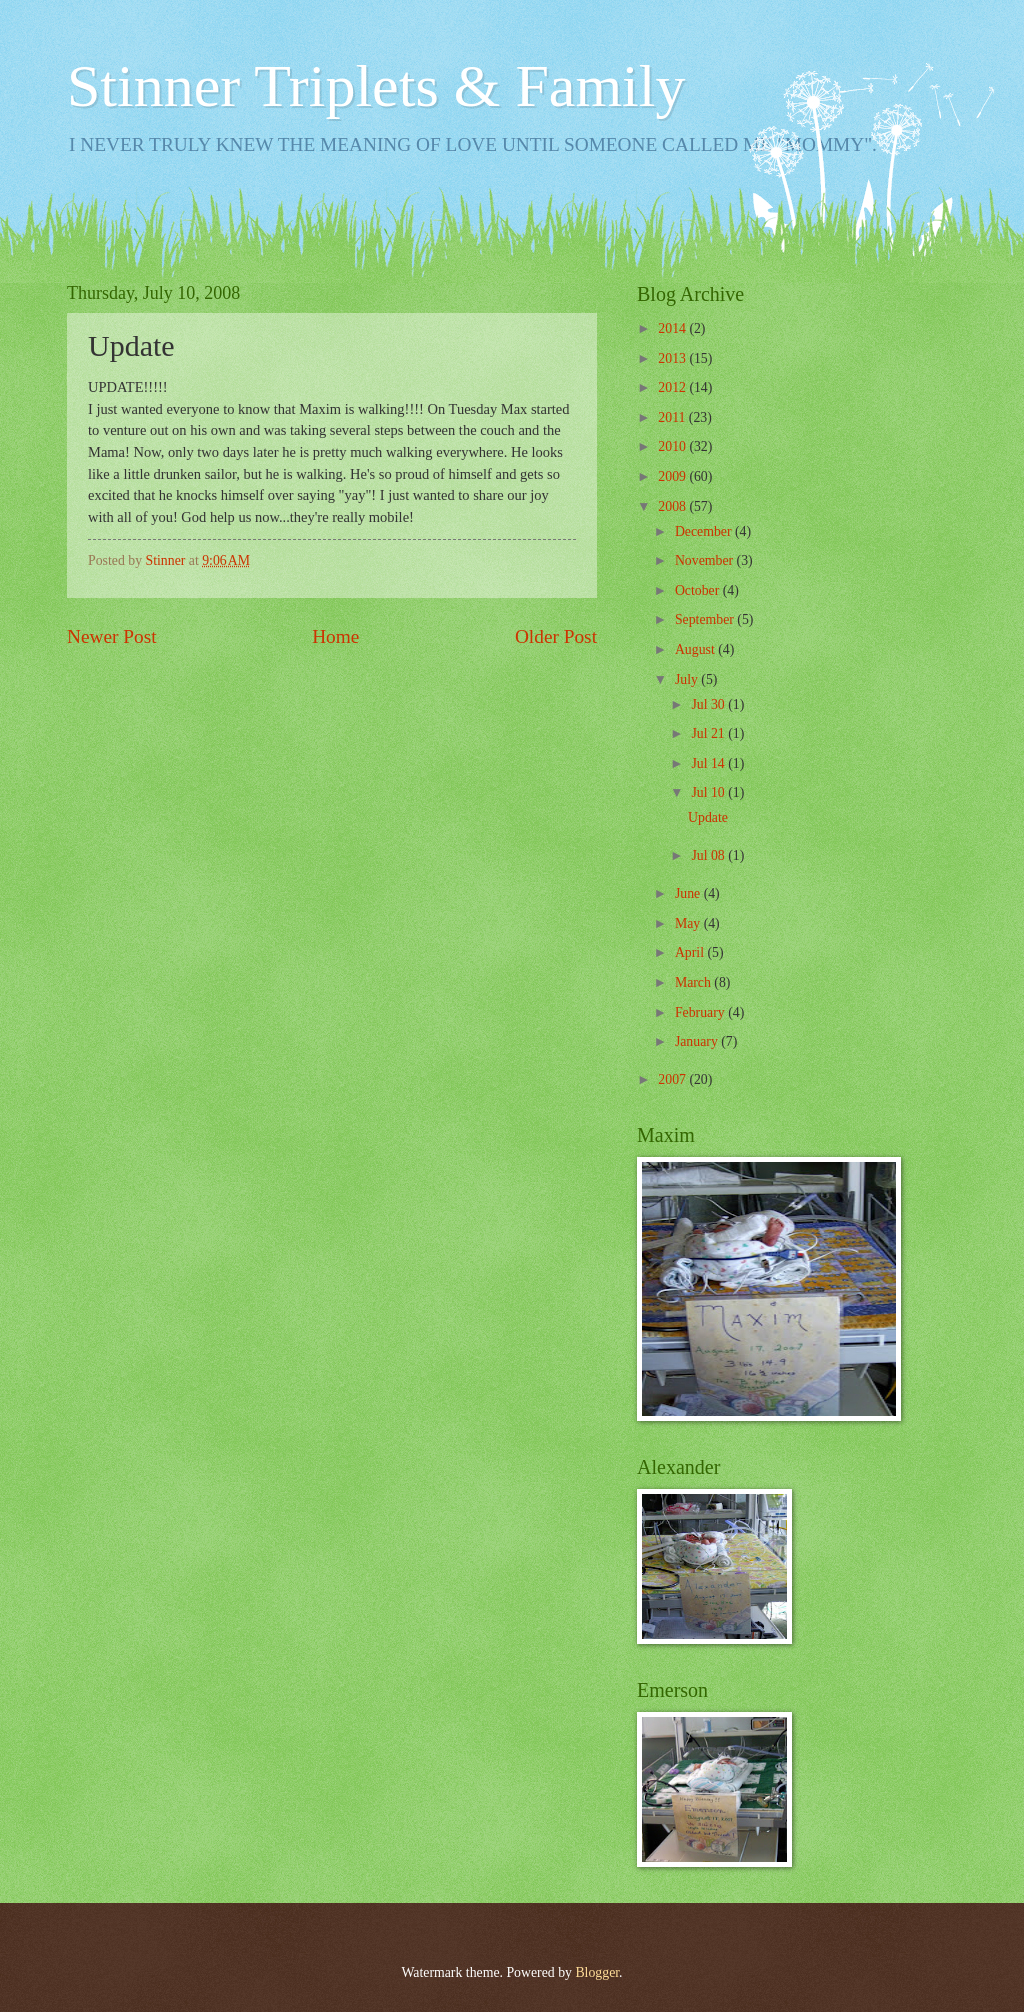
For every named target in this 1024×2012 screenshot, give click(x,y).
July (688, 679)
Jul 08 (709, 855)
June (689, 893)
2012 (673, 387)
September (706, 619)
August (696, 649)
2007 (673, 1079)
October (699, 590)
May (689, 923)
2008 (673, 506)
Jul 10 (709, 792)
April (691, 952)
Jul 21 (709, 733)
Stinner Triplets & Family (376, 86)
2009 (673, 476)
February (701, 1012)
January (698, 1041)
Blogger (597, 1972)
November (706, 560)
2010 (673, 446)
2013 (673, 358)
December (705, 531)
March (694, 982)
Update (708, 817)
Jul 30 (709, 704)
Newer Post (112, 636)
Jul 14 (709, 763)
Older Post (556, 636)
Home (335, 636)
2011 (673, 417)
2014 (673, 328)
